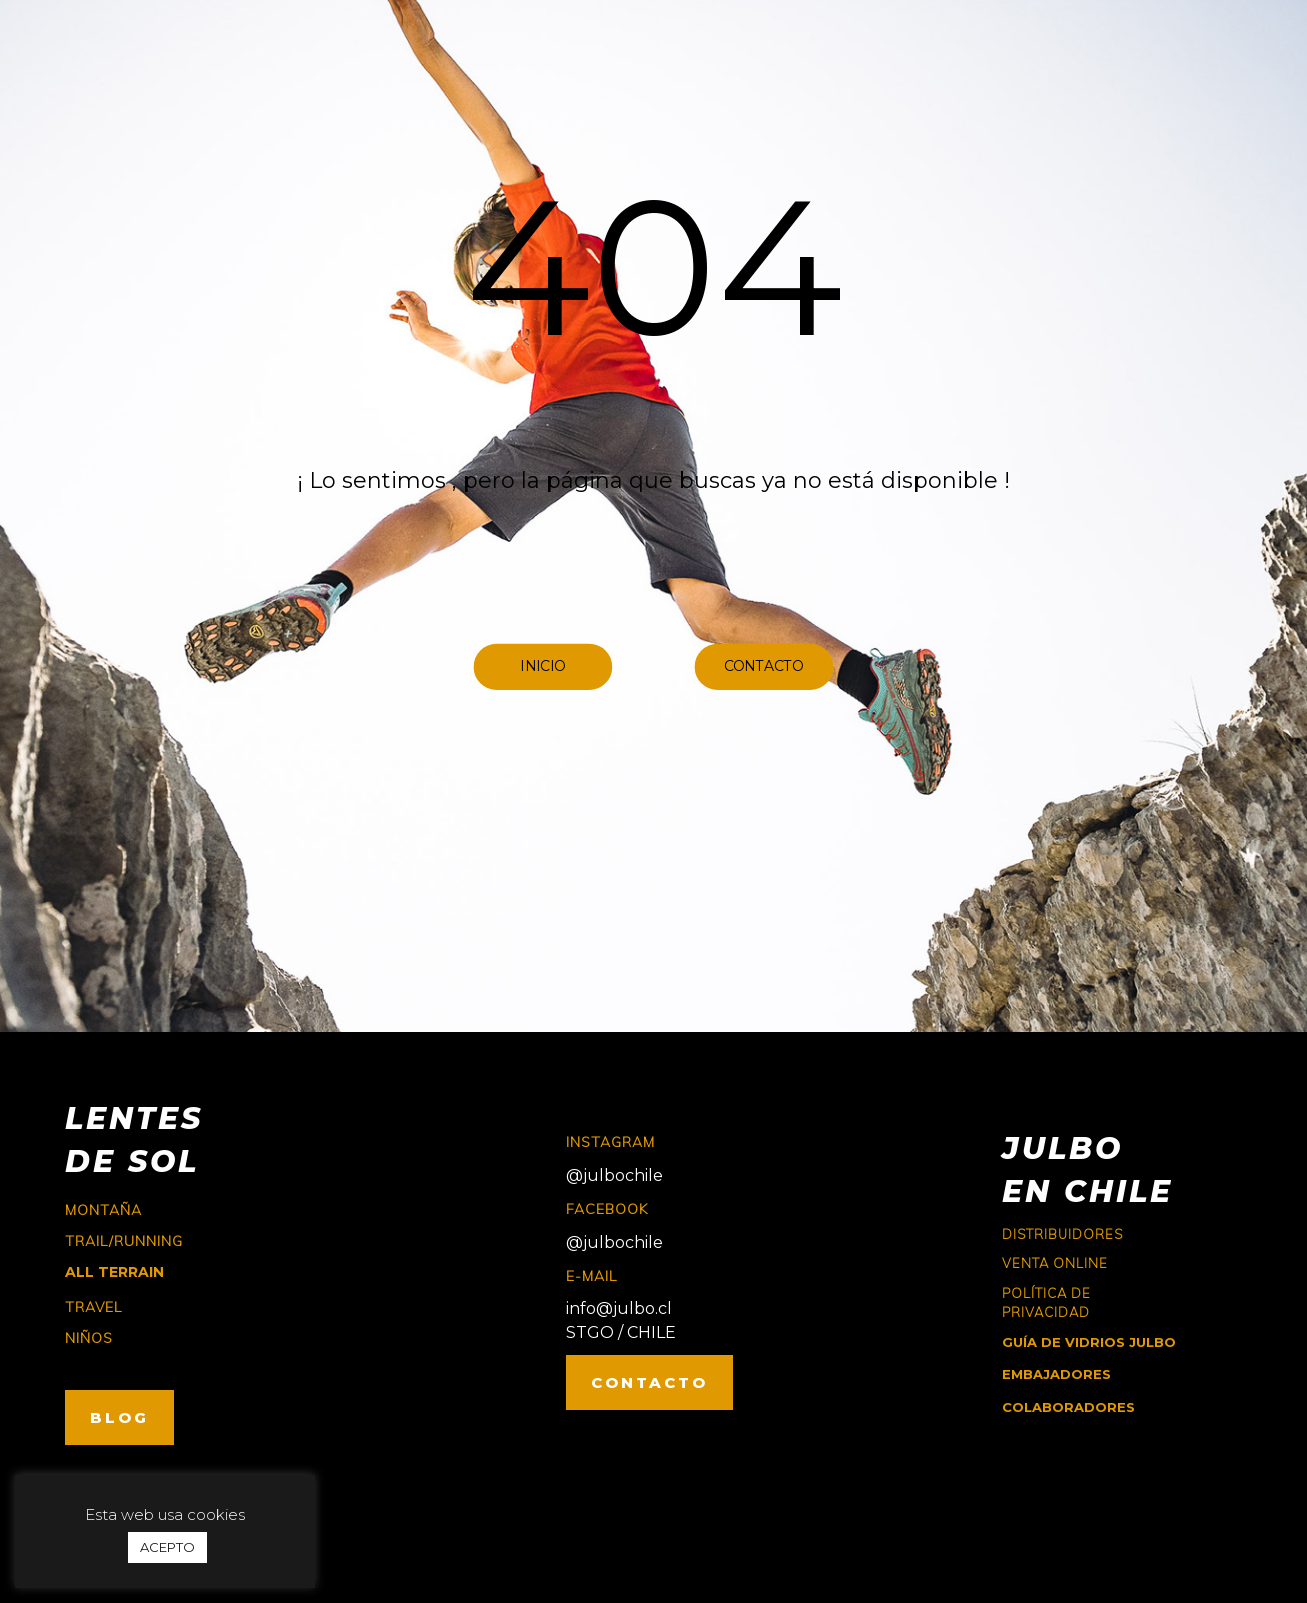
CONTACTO (649, 1382)
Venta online (1055, 1263)
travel (93, 1307)
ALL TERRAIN (114, 1272)
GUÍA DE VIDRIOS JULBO (1089, 1342)
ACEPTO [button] (167, 1547)
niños (89, 1338)
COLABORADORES (1068, 1407)
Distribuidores (1062, 1234)
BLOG (119, 1417)
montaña (103, 1210)
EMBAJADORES (1056, 1374)
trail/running (124, 1241)
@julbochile (614, 1175)
